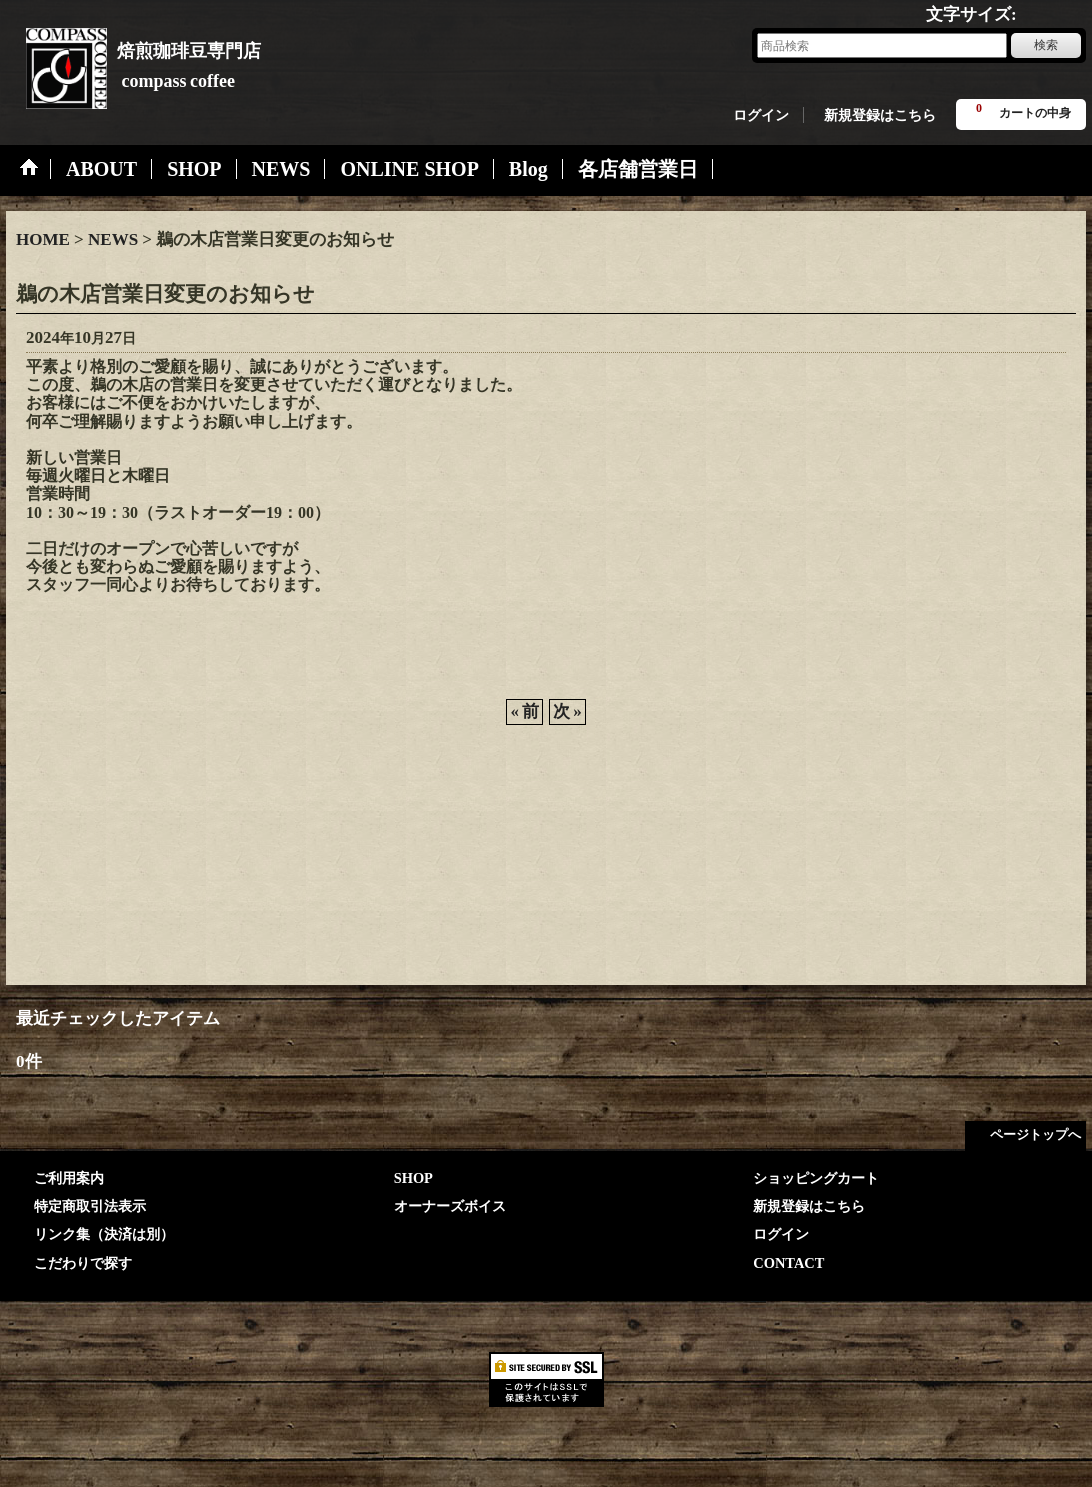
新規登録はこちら (880, 115)
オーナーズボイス (450, 1206)
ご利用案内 (69, 1178)
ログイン (761, 115)
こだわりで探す (83, 1263)
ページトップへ (1035, 1134)
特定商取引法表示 (90, 1206)
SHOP (413, 1178)
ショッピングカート (816, 1178)
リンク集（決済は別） (104, 1234)
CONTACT (788, 1263)
